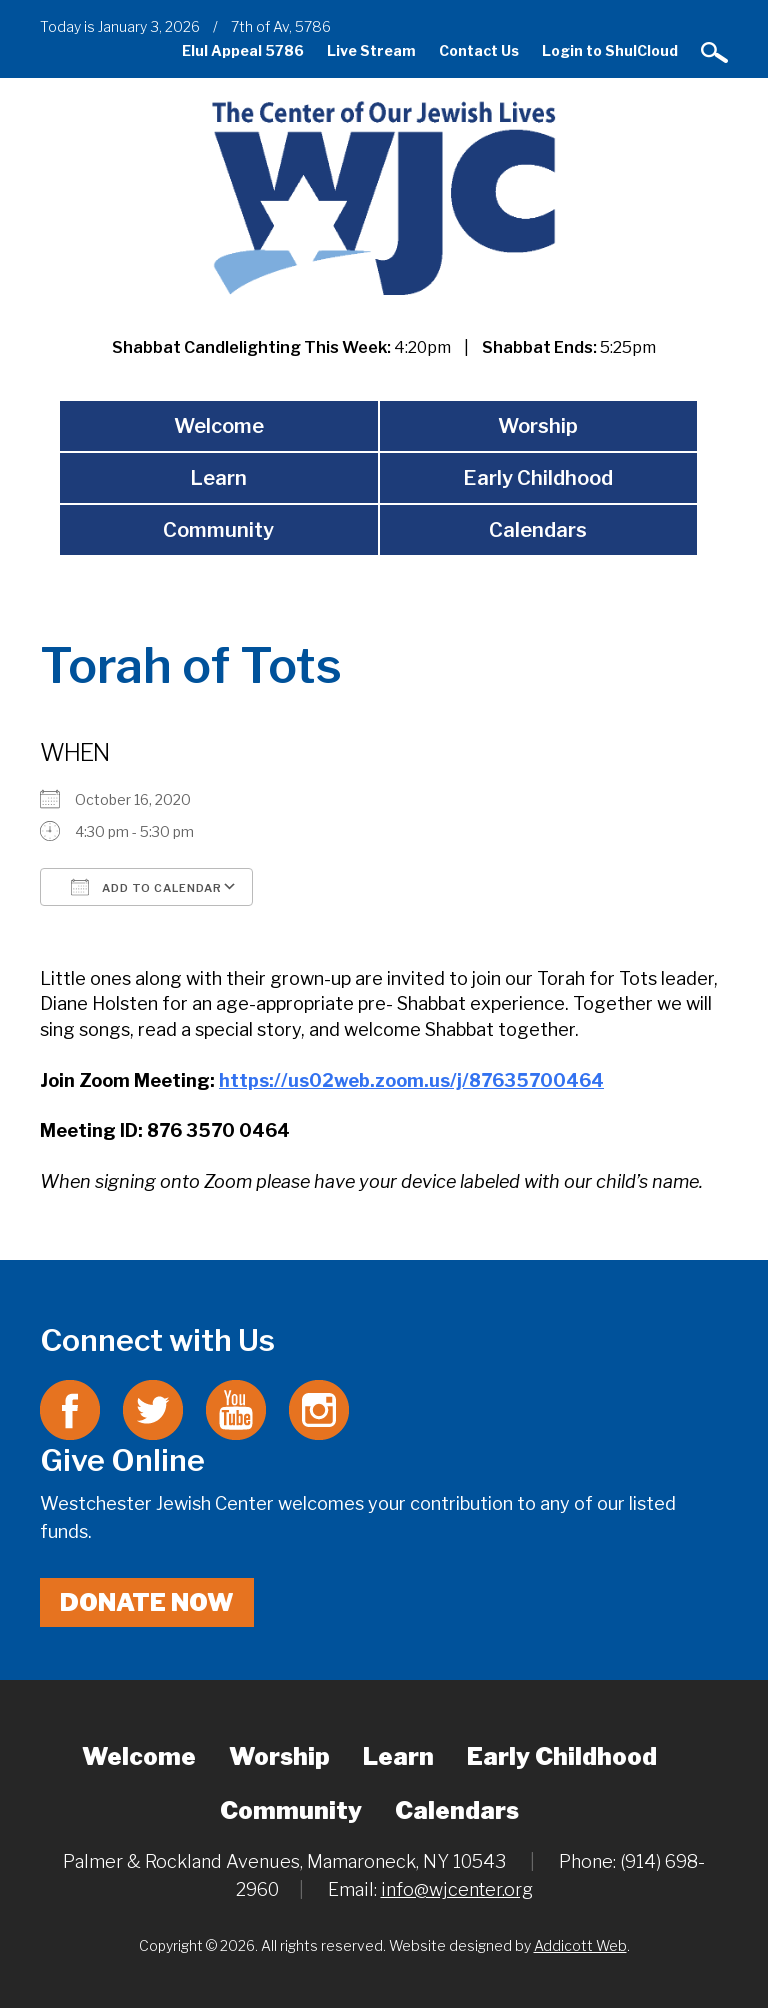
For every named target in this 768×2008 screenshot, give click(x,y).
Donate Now (147, 1602)
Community (218, 530)
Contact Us (479, 50)
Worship (538, 426)
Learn (218, 478)
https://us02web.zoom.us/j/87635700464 (411, 1080)
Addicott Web (580, 1945)
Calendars (538, 530)
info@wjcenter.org (457, 1889)
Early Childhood (538, 478)
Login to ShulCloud (610, 50)
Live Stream (371, 50)
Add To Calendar (146, 887)
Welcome (219, 426)
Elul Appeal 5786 (243, 50)
